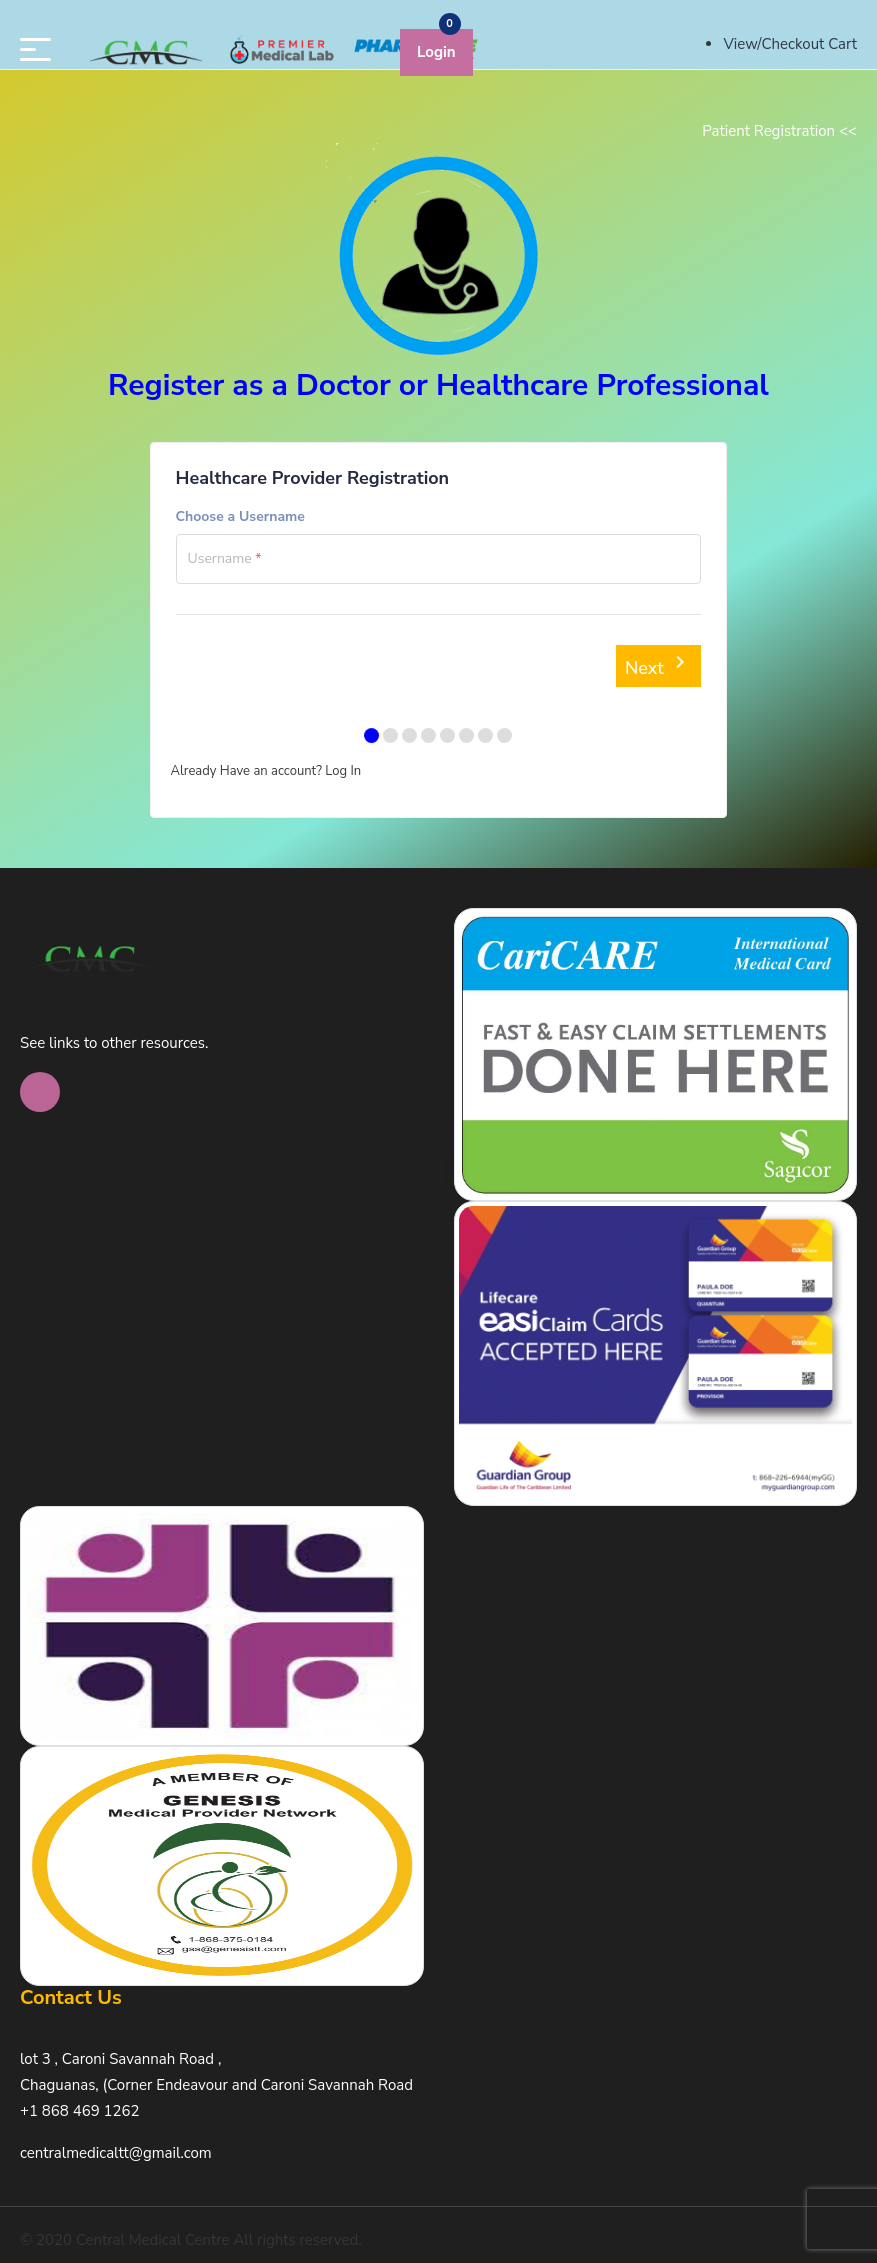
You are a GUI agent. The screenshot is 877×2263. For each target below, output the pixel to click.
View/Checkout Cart (790, 44)
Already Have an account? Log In (266, 771)
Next (659, 665)
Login (436, 52)
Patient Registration (779, 131)
